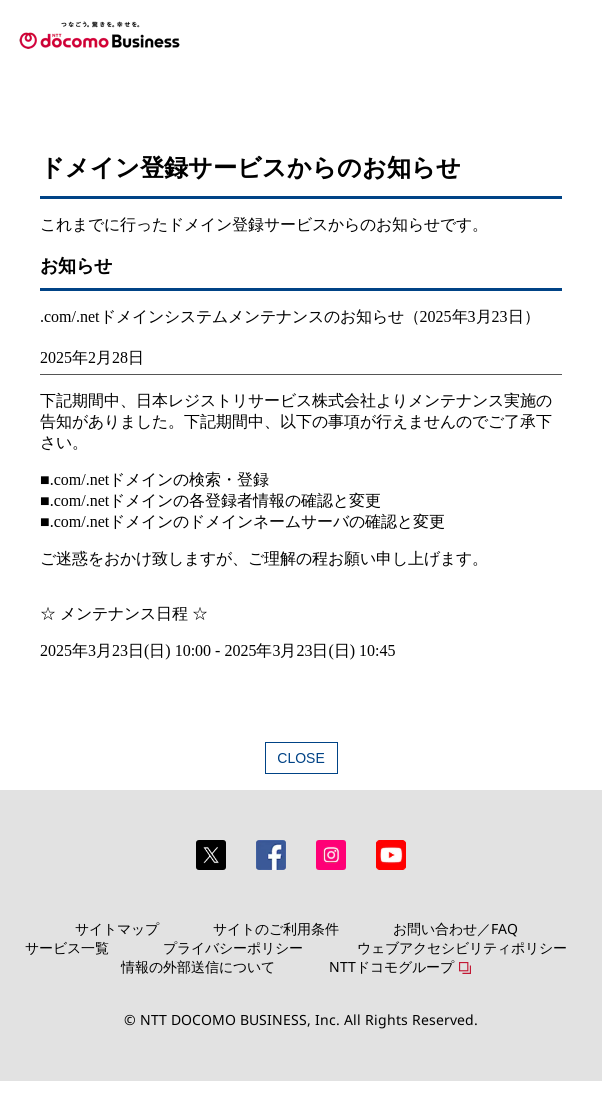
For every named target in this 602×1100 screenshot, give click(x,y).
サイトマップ (117, 928)
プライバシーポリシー (233, 947)
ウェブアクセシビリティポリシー (462, 947)
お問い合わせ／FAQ (455, 928)
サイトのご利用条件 (276, 928)
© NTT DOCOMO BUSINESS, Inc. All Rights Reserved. (301, 1019)
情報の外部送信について (198, 966)
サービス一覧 (67, 947)
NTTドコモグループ (391, 966)
